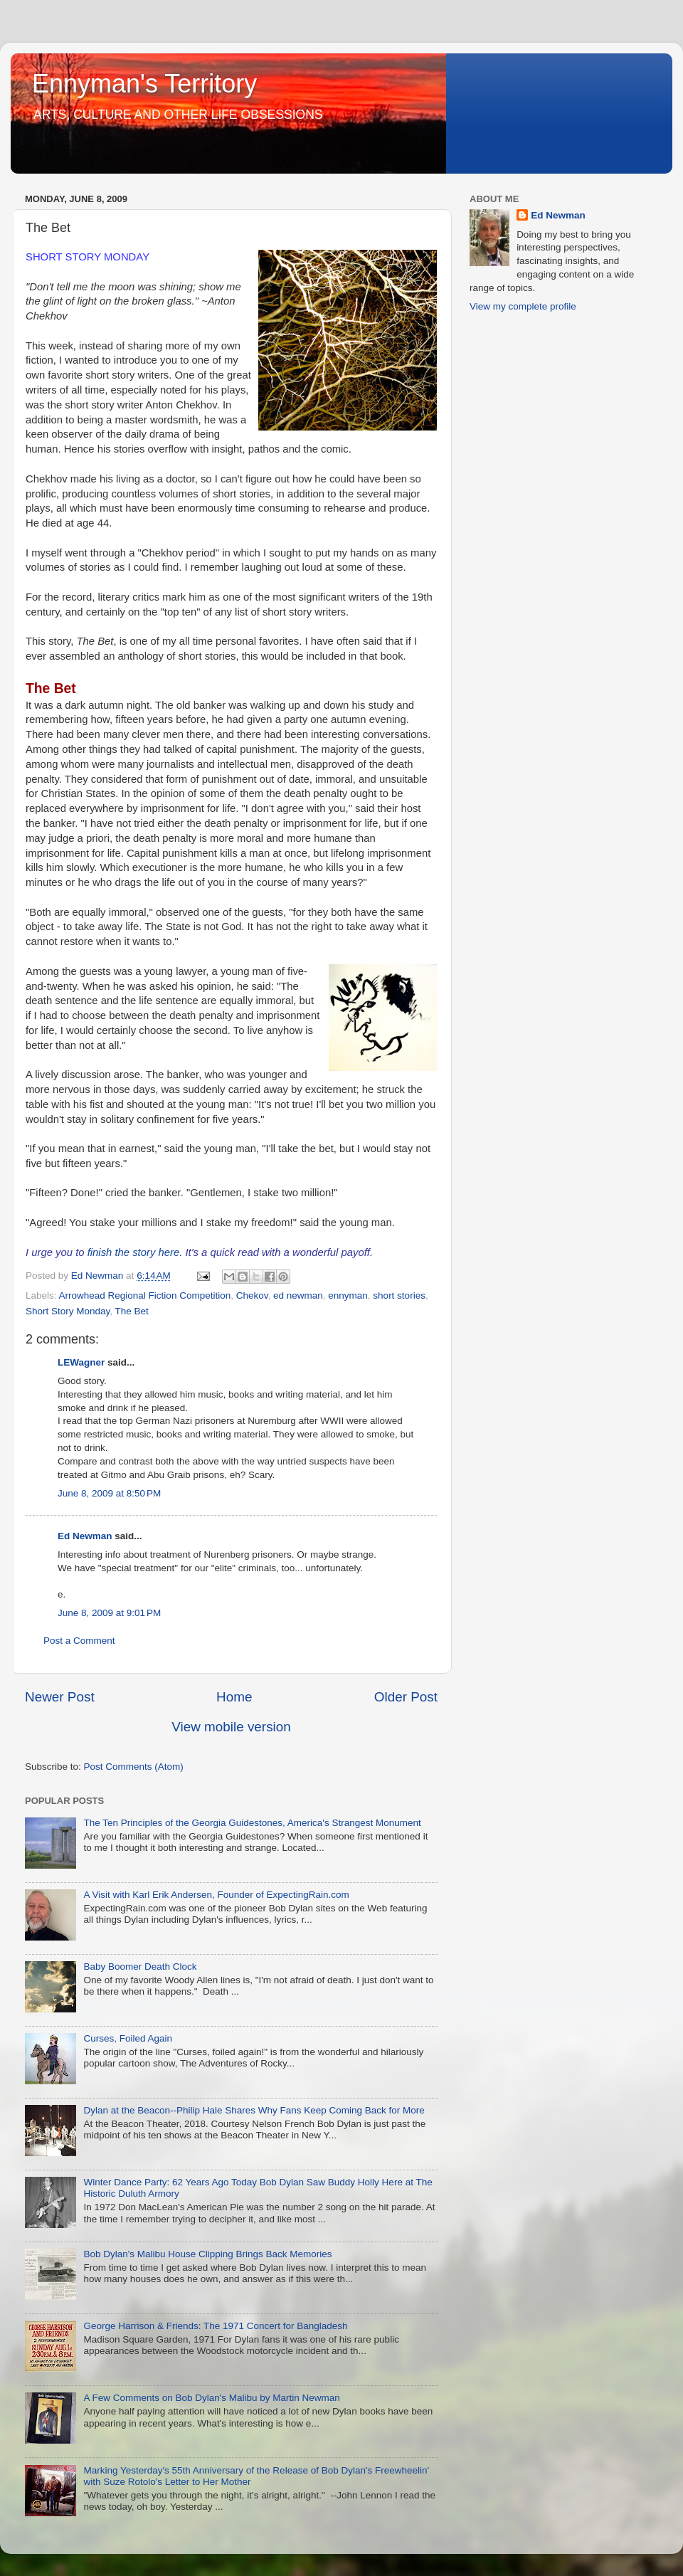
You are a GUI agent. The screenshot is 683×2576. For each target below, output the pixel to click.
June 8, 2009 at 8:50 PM (109, 1493)
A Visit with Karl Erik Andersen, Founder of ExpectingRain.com (216, 1894)
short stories (399, 1295)
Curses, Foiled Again (127, 2038)
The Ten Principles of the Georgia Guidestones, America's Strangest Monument (251, 1822)
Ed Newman (85, 1536)
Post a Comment (79, 1640)
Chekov (252, 1295)
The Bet (132, 1311)
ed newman (298, 1295)
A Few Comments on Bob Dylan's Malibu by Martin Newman (211, 2397)
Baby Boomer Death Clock (139, 1966)
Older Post (406, 1696)
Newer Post (60, 1696)
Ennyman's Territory (144, 83)
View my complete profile (523, 306)
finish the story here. (135, 1252)
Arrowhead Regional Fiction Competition (145, 1295)
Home (234, 1696)
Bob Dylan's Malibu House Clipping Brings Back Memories (207, 2254)
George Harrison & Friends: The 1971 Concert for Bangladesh (215, 2326)
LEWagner (81, 1362)
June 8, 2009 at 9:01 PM (109, 1613)
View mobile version (231, 1726)
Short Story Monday (68, 1311)
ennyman (348, 1295)
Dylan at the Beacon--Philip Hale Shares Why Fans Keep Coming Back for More (253, 2110)
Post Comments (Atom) (134, 1766)
